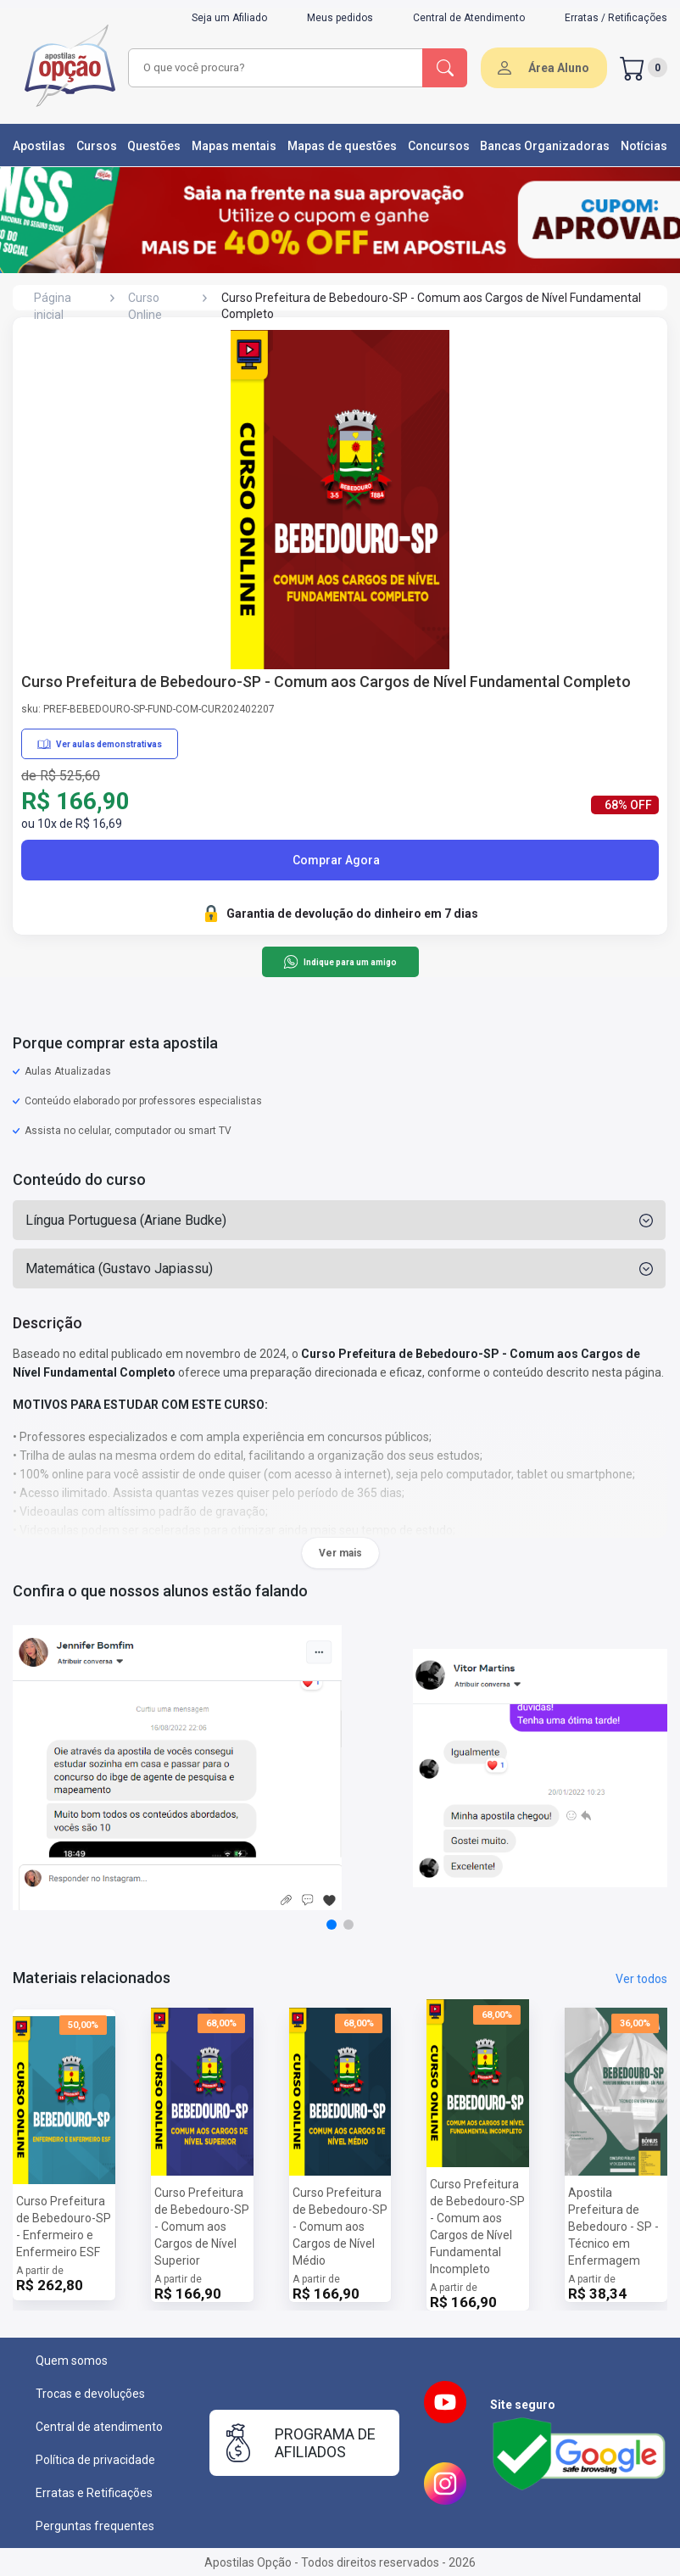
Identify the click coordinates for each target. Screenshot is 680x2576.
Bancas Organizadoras (545, 146)
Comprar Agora (336, 860)
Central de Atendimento (469, 18)
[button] (331, 1924)
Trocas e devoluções (90, 2393)
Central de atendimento (99, 2427)
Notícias (644, 146)
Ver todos (641, 1979)
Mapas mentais (234, 146)
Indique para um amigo (339, 962)
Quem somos (72, 2360)
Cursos (96, 146)
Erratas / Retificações (616, 18)
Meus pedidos (340, 18)
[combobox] (276, 68)
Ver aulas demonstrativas (99, 744)
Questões (154, 146)
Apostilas (39, 146)
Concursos (439, 146)
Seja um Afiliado (229, 18)
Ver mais (340, 1553)
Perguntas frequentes (95, 2526)
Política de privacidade (95, 2460)
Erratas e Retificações (94, 2493)
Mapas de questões (342, 146)
